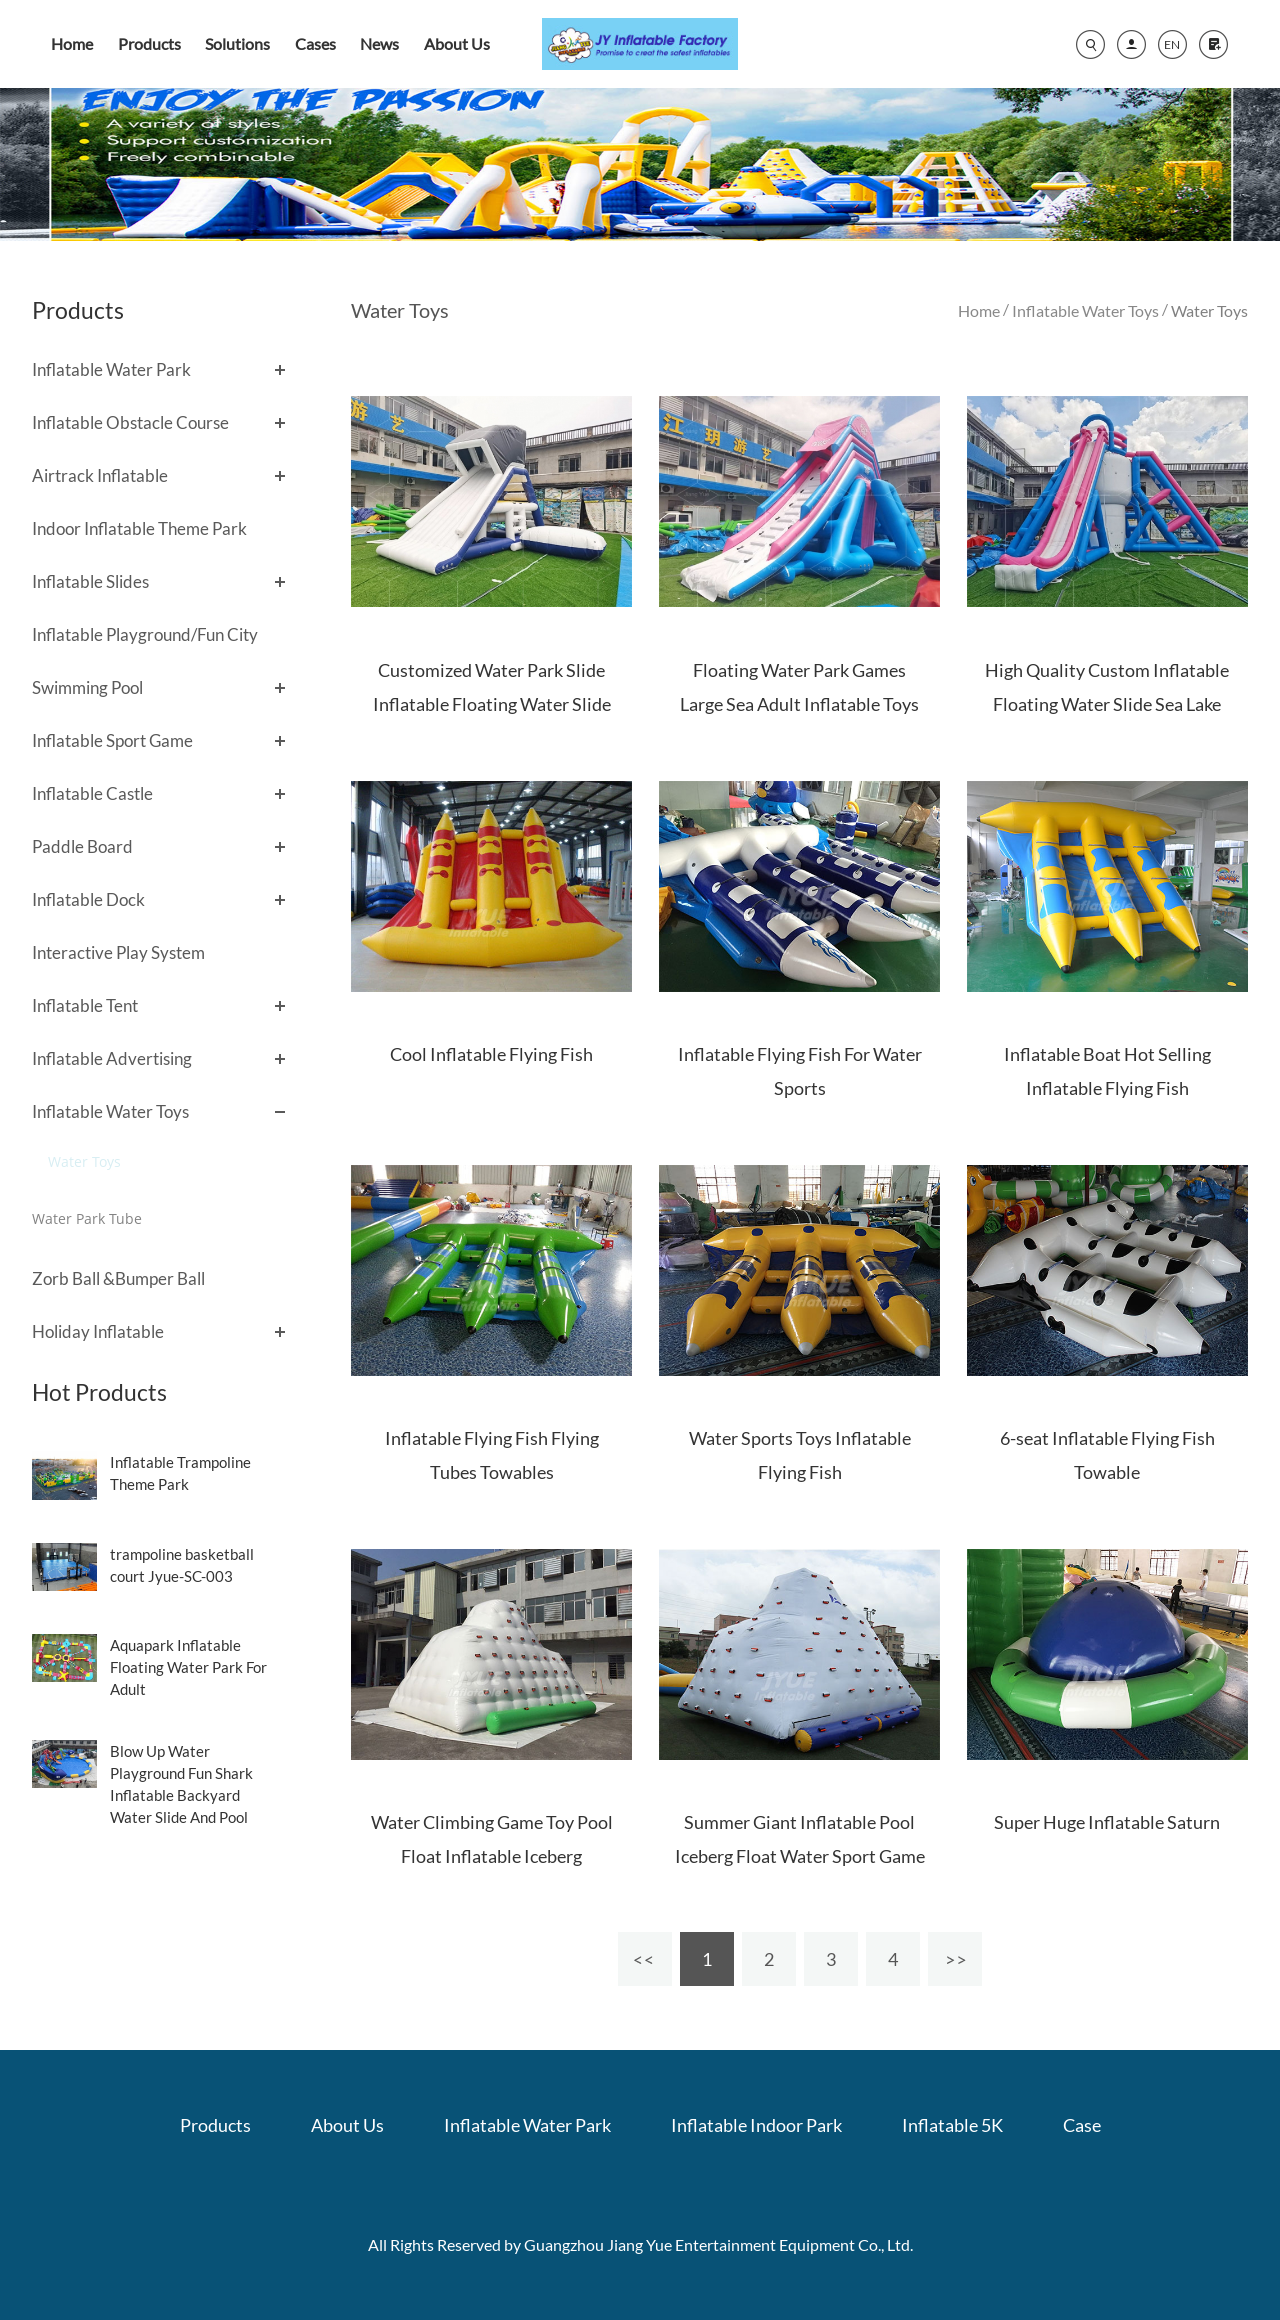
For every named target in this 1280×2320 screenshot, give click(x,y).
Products (149, 43)
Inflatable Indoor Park (756, 2125)
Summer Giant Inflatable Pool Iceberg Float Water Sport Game (800, 1839)
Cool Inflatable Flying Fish (491, 1054)
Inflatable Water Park (111, 369)
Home (72, 43)
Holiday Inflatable (98, 1331)
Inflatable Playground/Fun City (145, 634)
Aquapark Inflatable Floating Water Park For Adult (188, 1667)
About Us (457, 43)
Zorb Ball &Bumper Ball (118, 1278)
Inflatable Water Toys (110, 1111)
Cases (315, 43)
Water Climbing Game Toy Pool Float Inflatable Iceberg (492, 1839)
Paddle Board (82, 846)
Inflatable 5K (952, 2125)
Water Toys (84, 1161)
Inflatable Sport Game (112, 740)
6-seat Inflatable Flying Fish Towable (1107, 1455)
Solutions (237, 43)
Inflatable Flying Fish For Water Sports (800, 1071)
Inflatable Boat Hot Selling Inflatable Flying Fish (1107, 1071)
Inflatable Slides (90, 581)
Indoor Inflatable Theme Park (139, 528)
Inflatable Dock (88, 899)
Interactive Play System (118, 952)
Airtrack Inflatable (100, 475)
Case (1082, 2125)
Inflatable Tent (85, 1005)
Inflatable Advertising (112, 1058)
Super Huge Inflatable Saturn (1107, 1822)
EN (1172, 44)
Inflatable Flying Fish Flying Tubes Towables (492, 1455)
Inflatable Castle (92, 793)
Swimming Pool (87, 687)
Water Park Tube (87, 1218)
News (379, 43)
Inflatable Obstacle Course (130, 422)
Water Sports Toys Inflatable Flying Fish (800, 1455)
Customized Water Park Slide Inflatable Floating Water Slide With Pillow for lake (492, 704)
